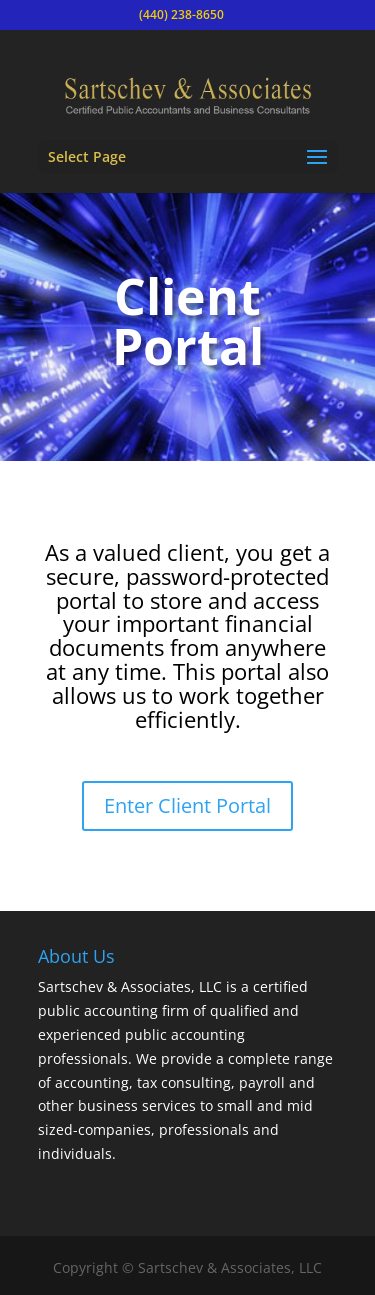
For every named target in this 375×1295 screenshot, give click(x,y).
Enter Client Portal (187, 805)
